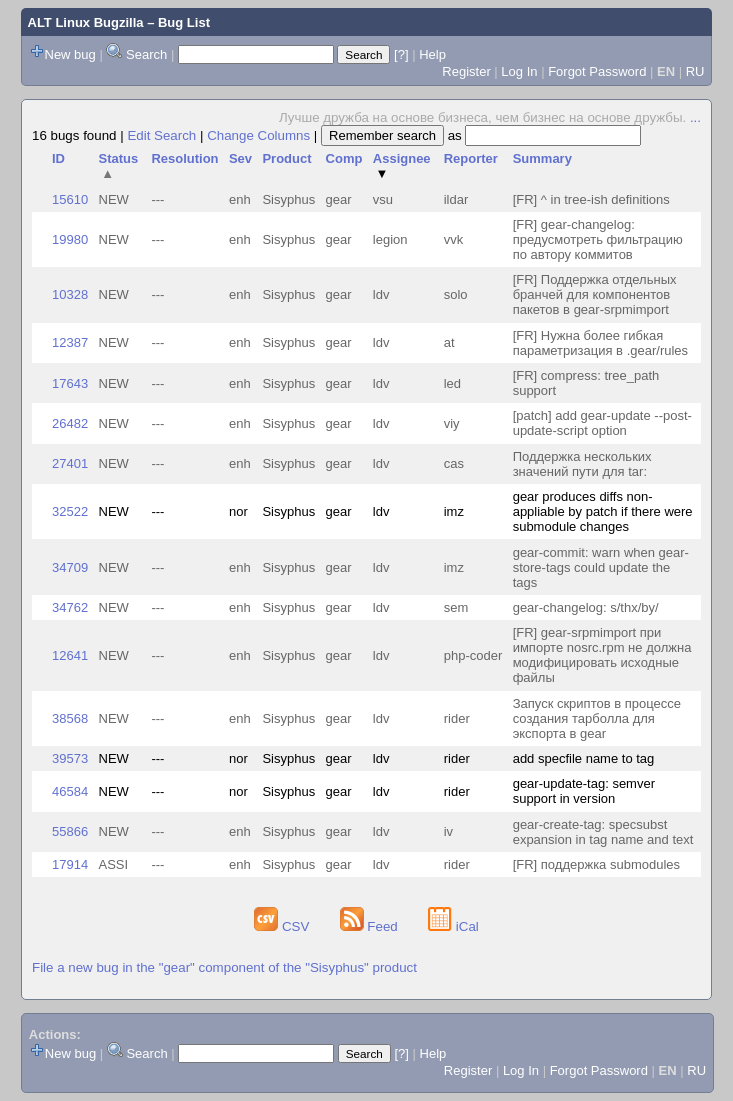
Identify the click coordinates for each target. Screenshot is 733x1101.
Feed (371, 926)
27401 (70, 463)
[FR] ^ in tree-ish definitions (591, 199)
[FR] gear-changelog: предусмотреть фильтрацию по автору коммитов (598, 239)
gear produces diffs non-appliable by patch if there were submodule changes (603, 511)
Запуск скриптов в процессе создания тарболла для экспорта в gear (597, 718)
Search (146, 54)
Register (466, 71)
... (695, 117)
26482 (70, 423)
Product (286, 158)
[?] (401, 54)
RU (695, 71)
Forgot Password (597, 71)
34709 (70, 567)
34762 (70, 607)
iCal (453, 926)
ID (58, 158)
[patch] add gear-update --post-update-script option (602, 423)
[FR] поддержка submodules (596, 864)
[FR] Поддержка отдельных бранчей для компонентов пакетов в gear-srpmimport (595, 294)
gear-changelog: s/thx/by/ (586, 607)
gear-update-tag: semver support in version (584, 791)
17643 (70, 383)
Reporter (471, 158)
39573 (70, 758)
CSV (283, 926)
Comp (344, 158)
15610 (70, 199)
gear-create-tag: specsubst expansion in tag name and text (603, 832)
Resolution (184, 158)
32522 (70, 511)
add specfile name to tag (584, 758)
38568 (70, 718)
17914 (70, 864)
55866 (70, 831)
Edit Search (161, 135)
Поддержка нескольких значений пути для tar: (582, 464)
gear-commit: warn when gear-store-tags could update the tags (601, 567)
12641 (70, 655)
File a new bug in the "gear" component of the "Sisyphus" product (224, 967)
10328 (70, 294)
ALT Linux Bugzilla (86, 22)
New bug (70, 54)
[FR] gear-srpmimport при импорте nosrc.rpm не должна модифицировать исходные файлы (602, 655)
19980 (70, 239)
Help (432, 54)
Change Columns (258, 135)
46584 (70, 791)
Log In (519, 71)
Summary (542, 158)
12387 (70, 342)
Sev (240, 158)
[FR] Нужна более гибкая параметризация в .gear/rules (600, 343)
